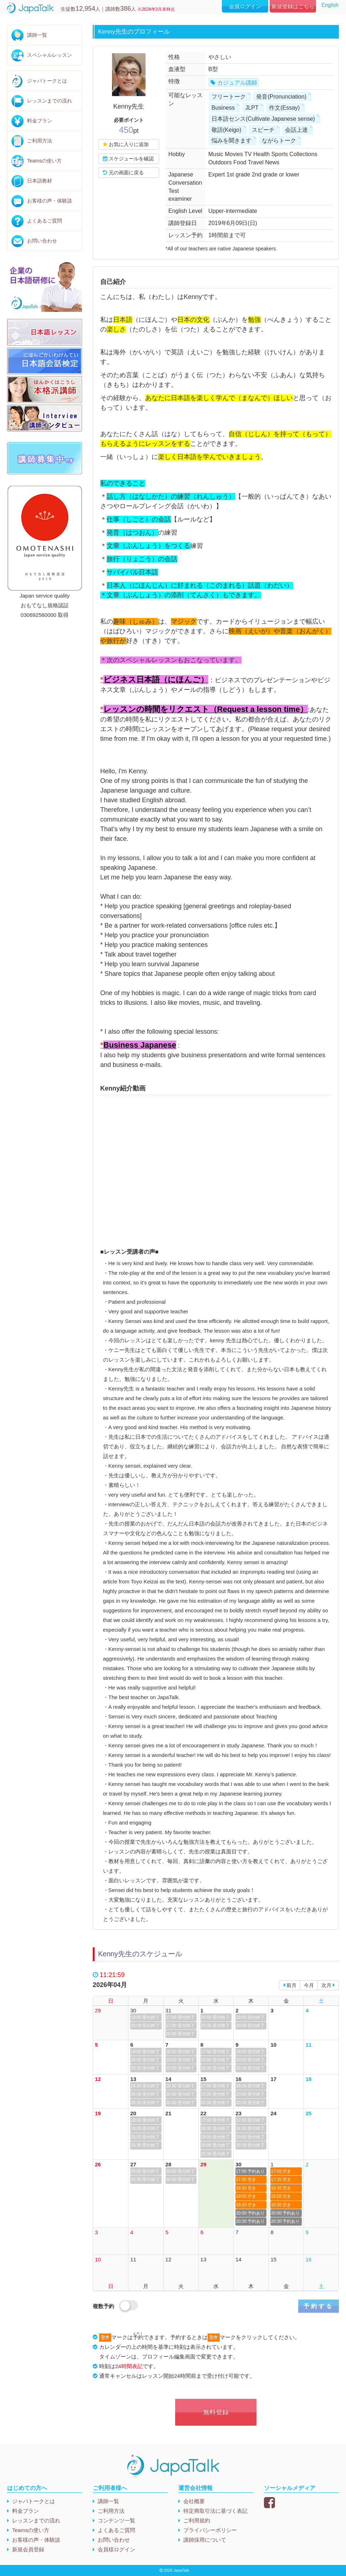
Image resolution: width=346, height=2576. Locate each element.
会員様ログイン (116, 2549)
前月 (289, 1985)
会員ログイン (245, 6)
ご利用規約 (196, 2520)
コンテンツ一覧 (116, 2520)
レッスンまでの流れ (49, 101)
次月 (328, 1985)
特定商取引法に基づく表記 (215, 2511)
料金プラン (39, 121)
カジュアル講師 (237, 83)
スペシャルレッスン (49, 55)
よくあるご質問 (44, 221)
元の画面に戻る (123, 172)
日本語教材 (39, 181)
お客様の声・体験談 (49, 201)
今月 (309, 1985)
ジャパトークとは (47, 81)
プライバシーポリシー (210, 2530)
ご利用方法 (39, 141)
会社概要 (194, 2501)
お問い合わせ (42, 241)
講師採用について (204, 2540)
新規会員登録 (28, 2549)
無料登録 (216, 2412)
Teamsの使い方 (44, 161)
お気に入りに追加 (125, 144)
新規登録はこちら (292, 6)
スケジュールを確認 (128, 158)
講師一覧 (37, 35)
